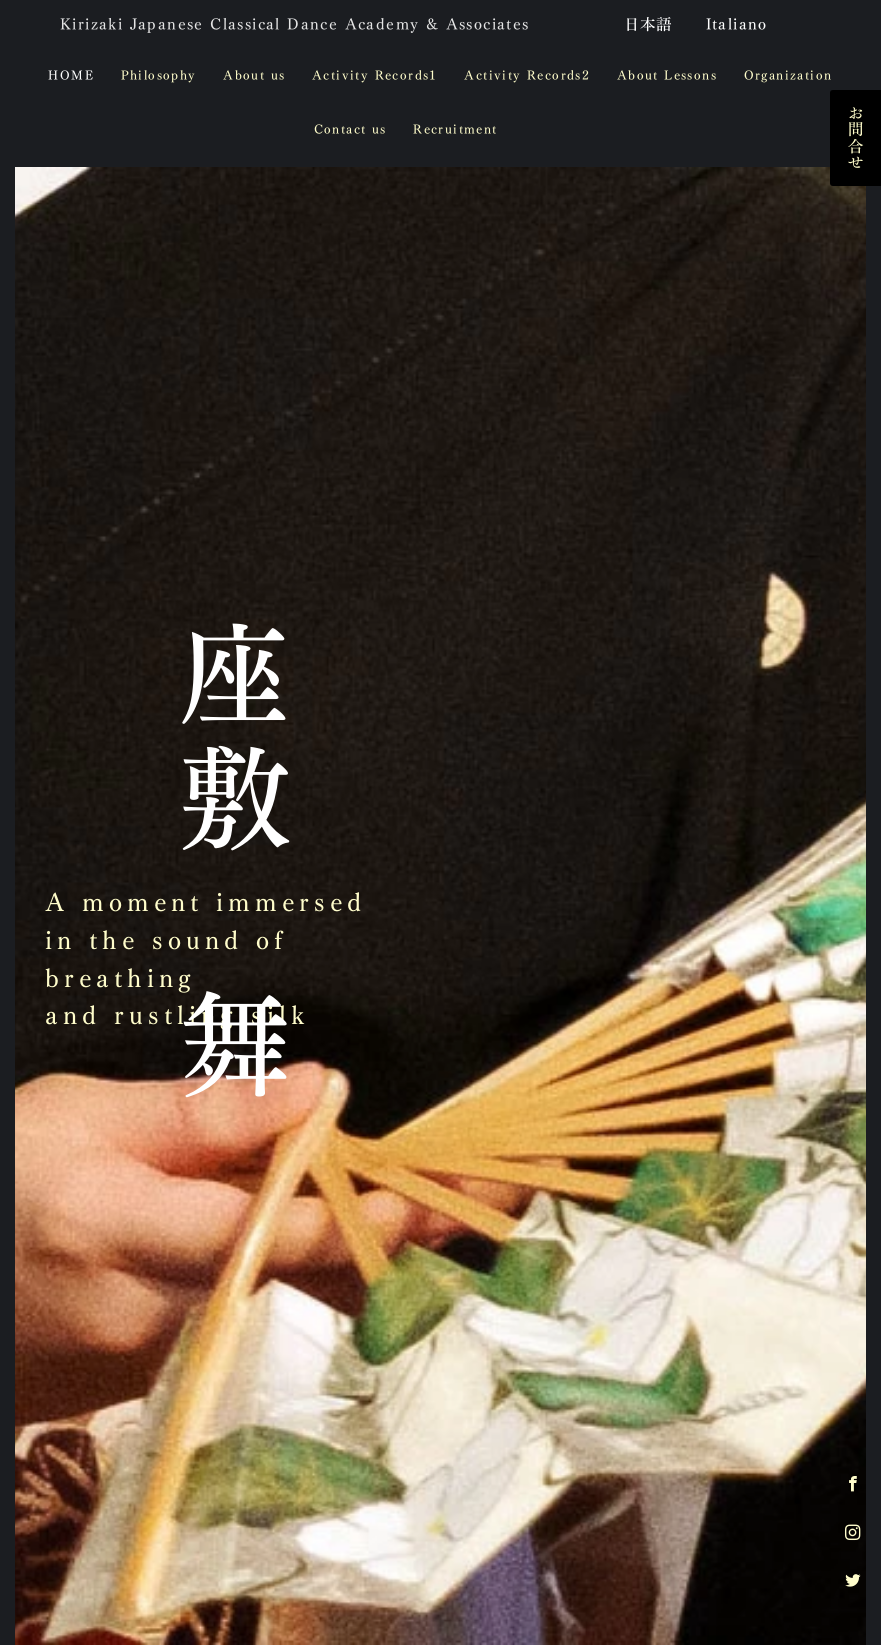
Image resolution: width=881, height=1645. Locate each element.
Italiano (737, 24)
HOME (71, 75)
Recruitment (455, 129)
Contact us (350, 129)
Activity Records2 (527, 75)
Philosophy (159, 75)
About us (254, 75)
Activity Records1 (375, 75)
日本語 (648, 24)
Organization (788, 75)
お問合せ (855, 138)
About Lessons (667, 75)
